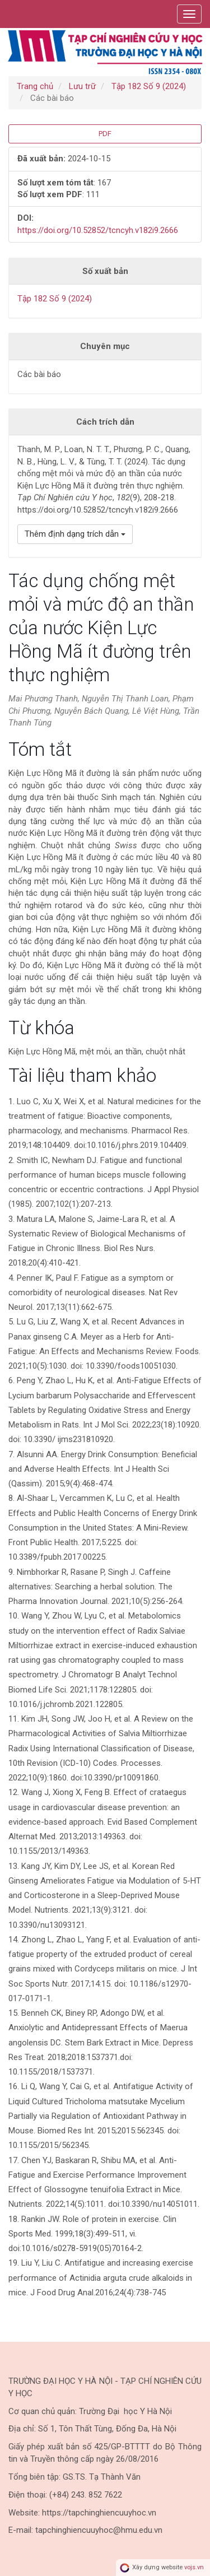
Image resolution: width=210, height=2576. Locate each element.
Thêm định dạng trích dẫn (75, 534)
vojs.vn (194, 2567)
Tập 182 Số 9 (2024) (148, 86)
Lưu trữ (82, 86)
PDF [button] (105, 133)
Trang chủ (35, 86)
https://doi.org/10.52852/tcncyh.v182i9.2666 (97, 230)
